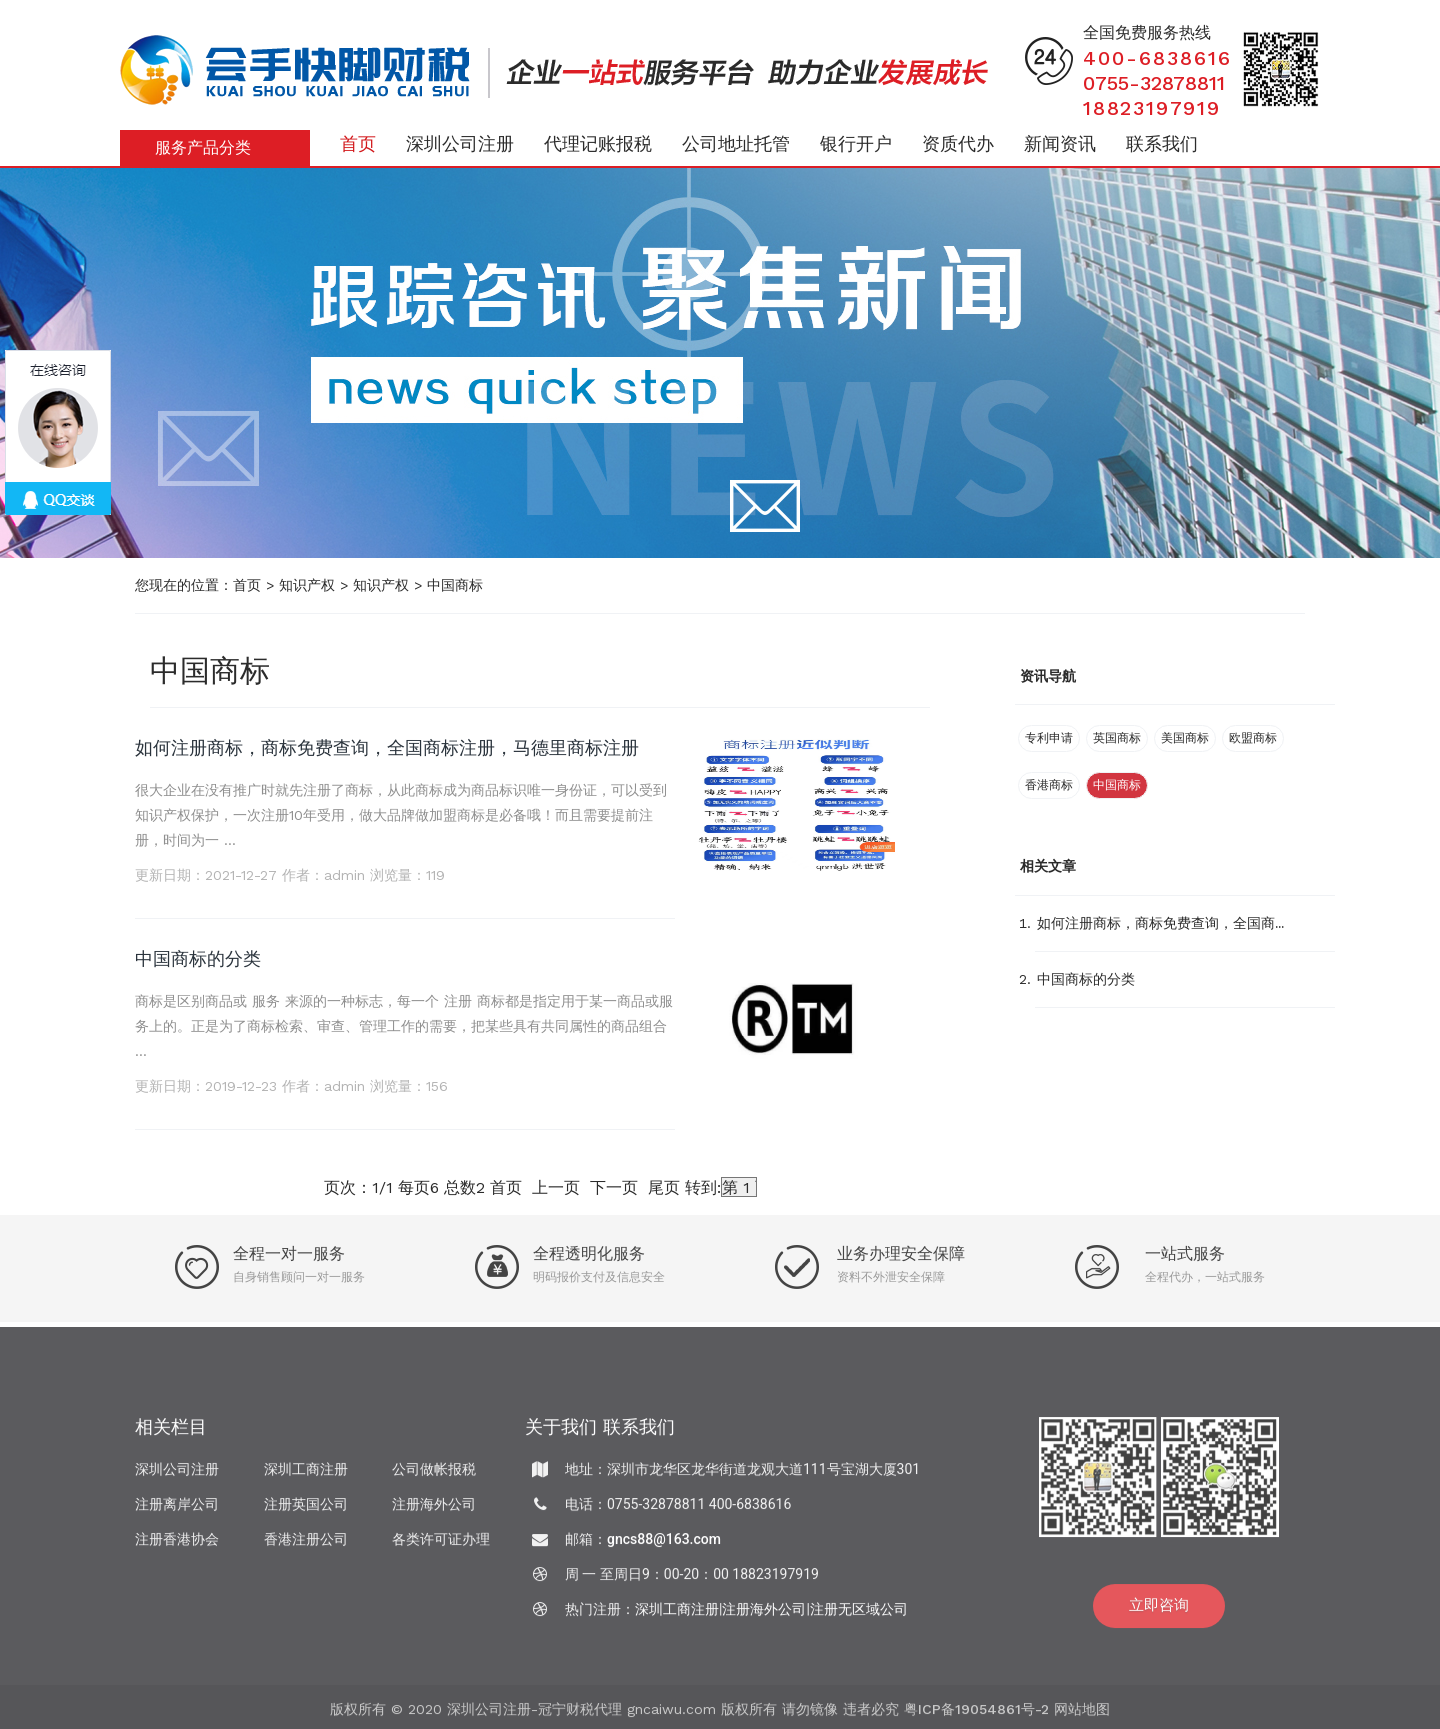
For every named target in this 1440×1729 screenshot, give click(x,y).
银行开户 (856, 143)
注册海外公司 (434, 1509)
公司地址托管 (736, 143)
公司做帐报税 (434, 1474)
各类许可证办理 (441, 1544)
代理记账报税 (598, 143)
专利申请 (1049, 738)
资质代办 (958, 143)
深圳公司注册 (460, 143)
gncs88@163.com (664, 1544)
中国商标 (455, 585)
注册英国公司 (306, 1509)
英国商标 (1117, 738)
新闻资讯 (1060, 143)
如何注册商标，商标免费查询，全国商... (1160, 923)
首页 (358, 143)
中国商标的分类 (198, 958)
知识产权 (307, 585)
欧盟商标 (1253, 738)
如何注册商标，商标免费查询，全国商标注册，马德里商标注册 (387, 747)
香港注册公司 (306, 1544)
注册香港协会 (177, 1544)
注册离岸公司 (177, 1509)
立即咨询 (1159, 1611)
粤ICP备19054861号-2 (976, 1715)
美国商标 (1185, 738)
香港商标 (1049, 785)
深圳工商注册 (306, 1474)
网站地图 (1082, 1715)
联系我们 (1162, 143)
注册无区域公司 (859, 1614)
